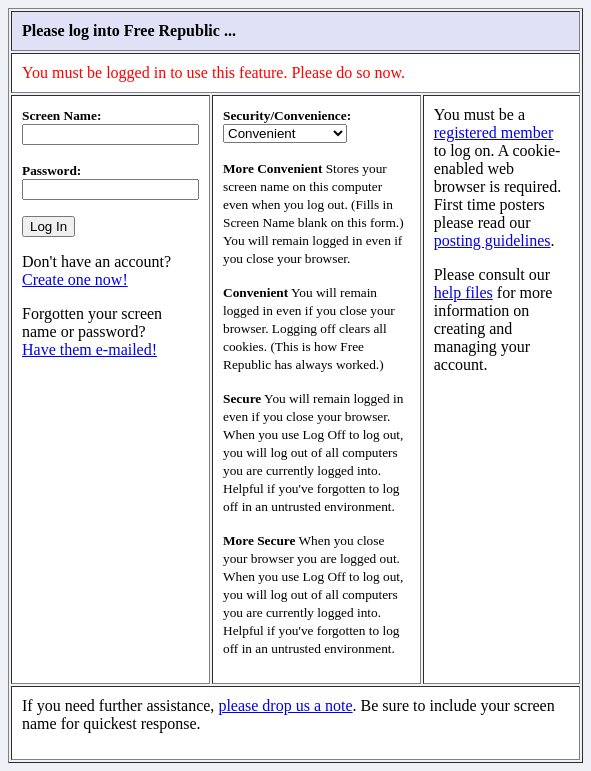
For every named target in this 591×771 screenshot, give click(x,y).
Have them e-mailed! (89, 349)
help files (463, 292)
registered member (494, 132)
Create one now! (75, 279)
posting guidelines (492, 240)
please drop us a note (285, 705)
